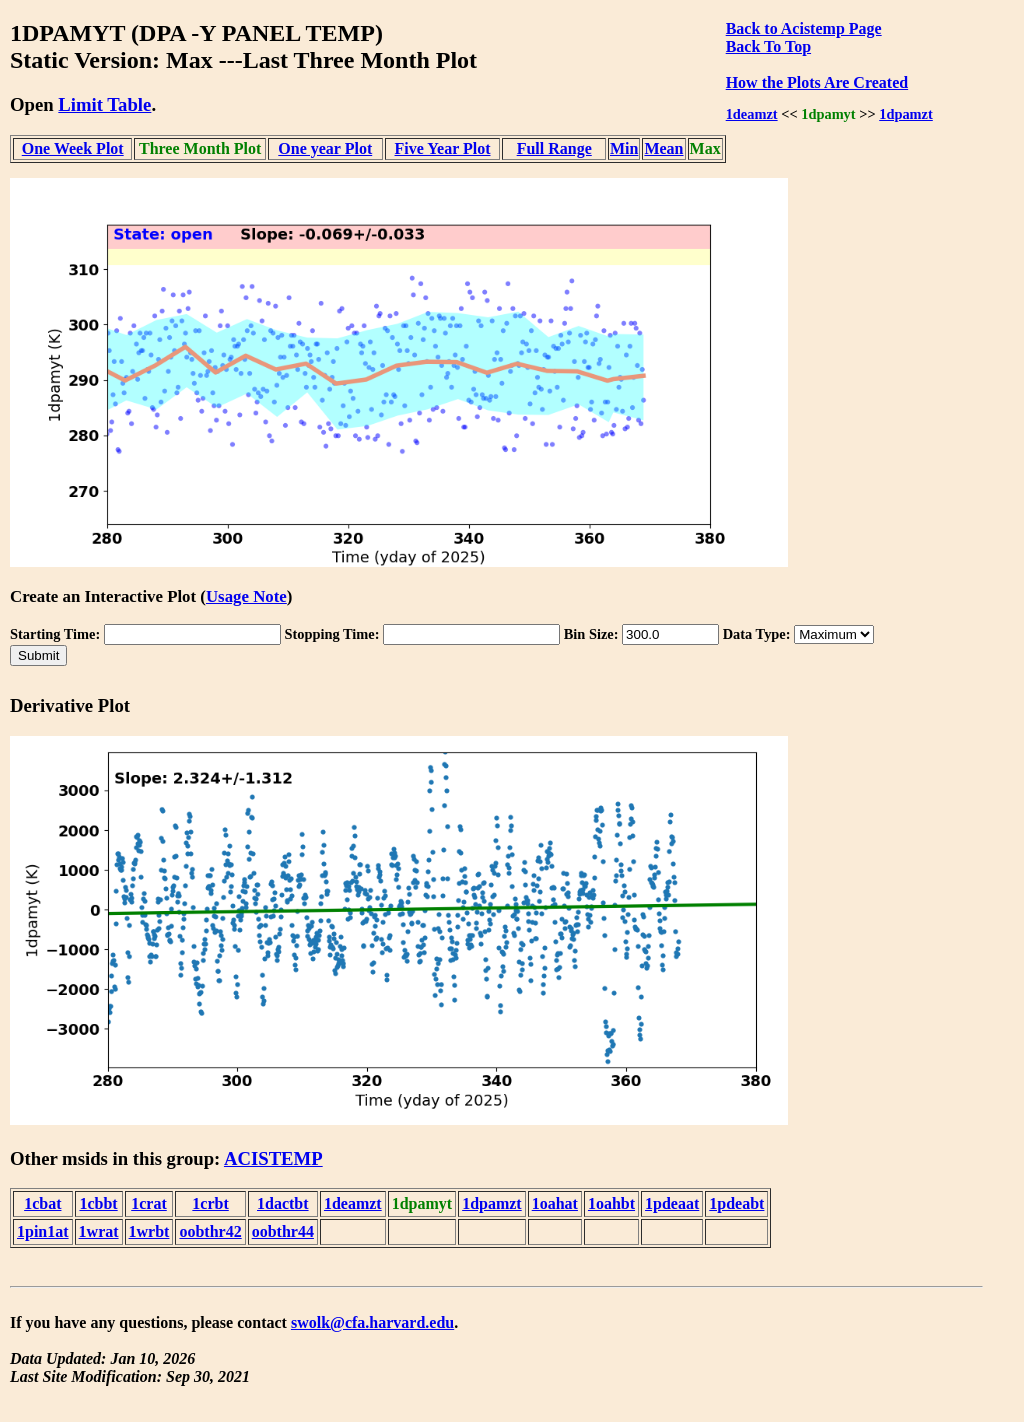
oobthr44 (283, 1231)
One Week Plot (73, 148)
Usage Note (246, 596)
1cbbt (98, 1203)
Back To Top (768, 46)
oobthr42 (210, 1231)
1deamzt (752, 114)
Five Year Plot (443, 148)
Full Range (554, 148)
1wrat (99, 1231)
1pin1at (43, 1231)
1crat (149, 1203)
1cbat (42, 1203)
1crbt (210, 1203)
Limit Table (104, 104)
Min (624, 148)
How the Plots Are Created (817, 82)
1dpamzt (906, 114)
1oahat (555, 1203)
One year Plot (325, 148)
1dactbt (283, 1203)
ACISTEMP (273, 1158)
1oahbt (611, 1203)
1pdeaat (672, 1203)
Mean (663, 148)
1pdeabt (736, 1203)
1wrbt (149, 1231)
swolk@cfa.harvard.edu (372, 1322)
